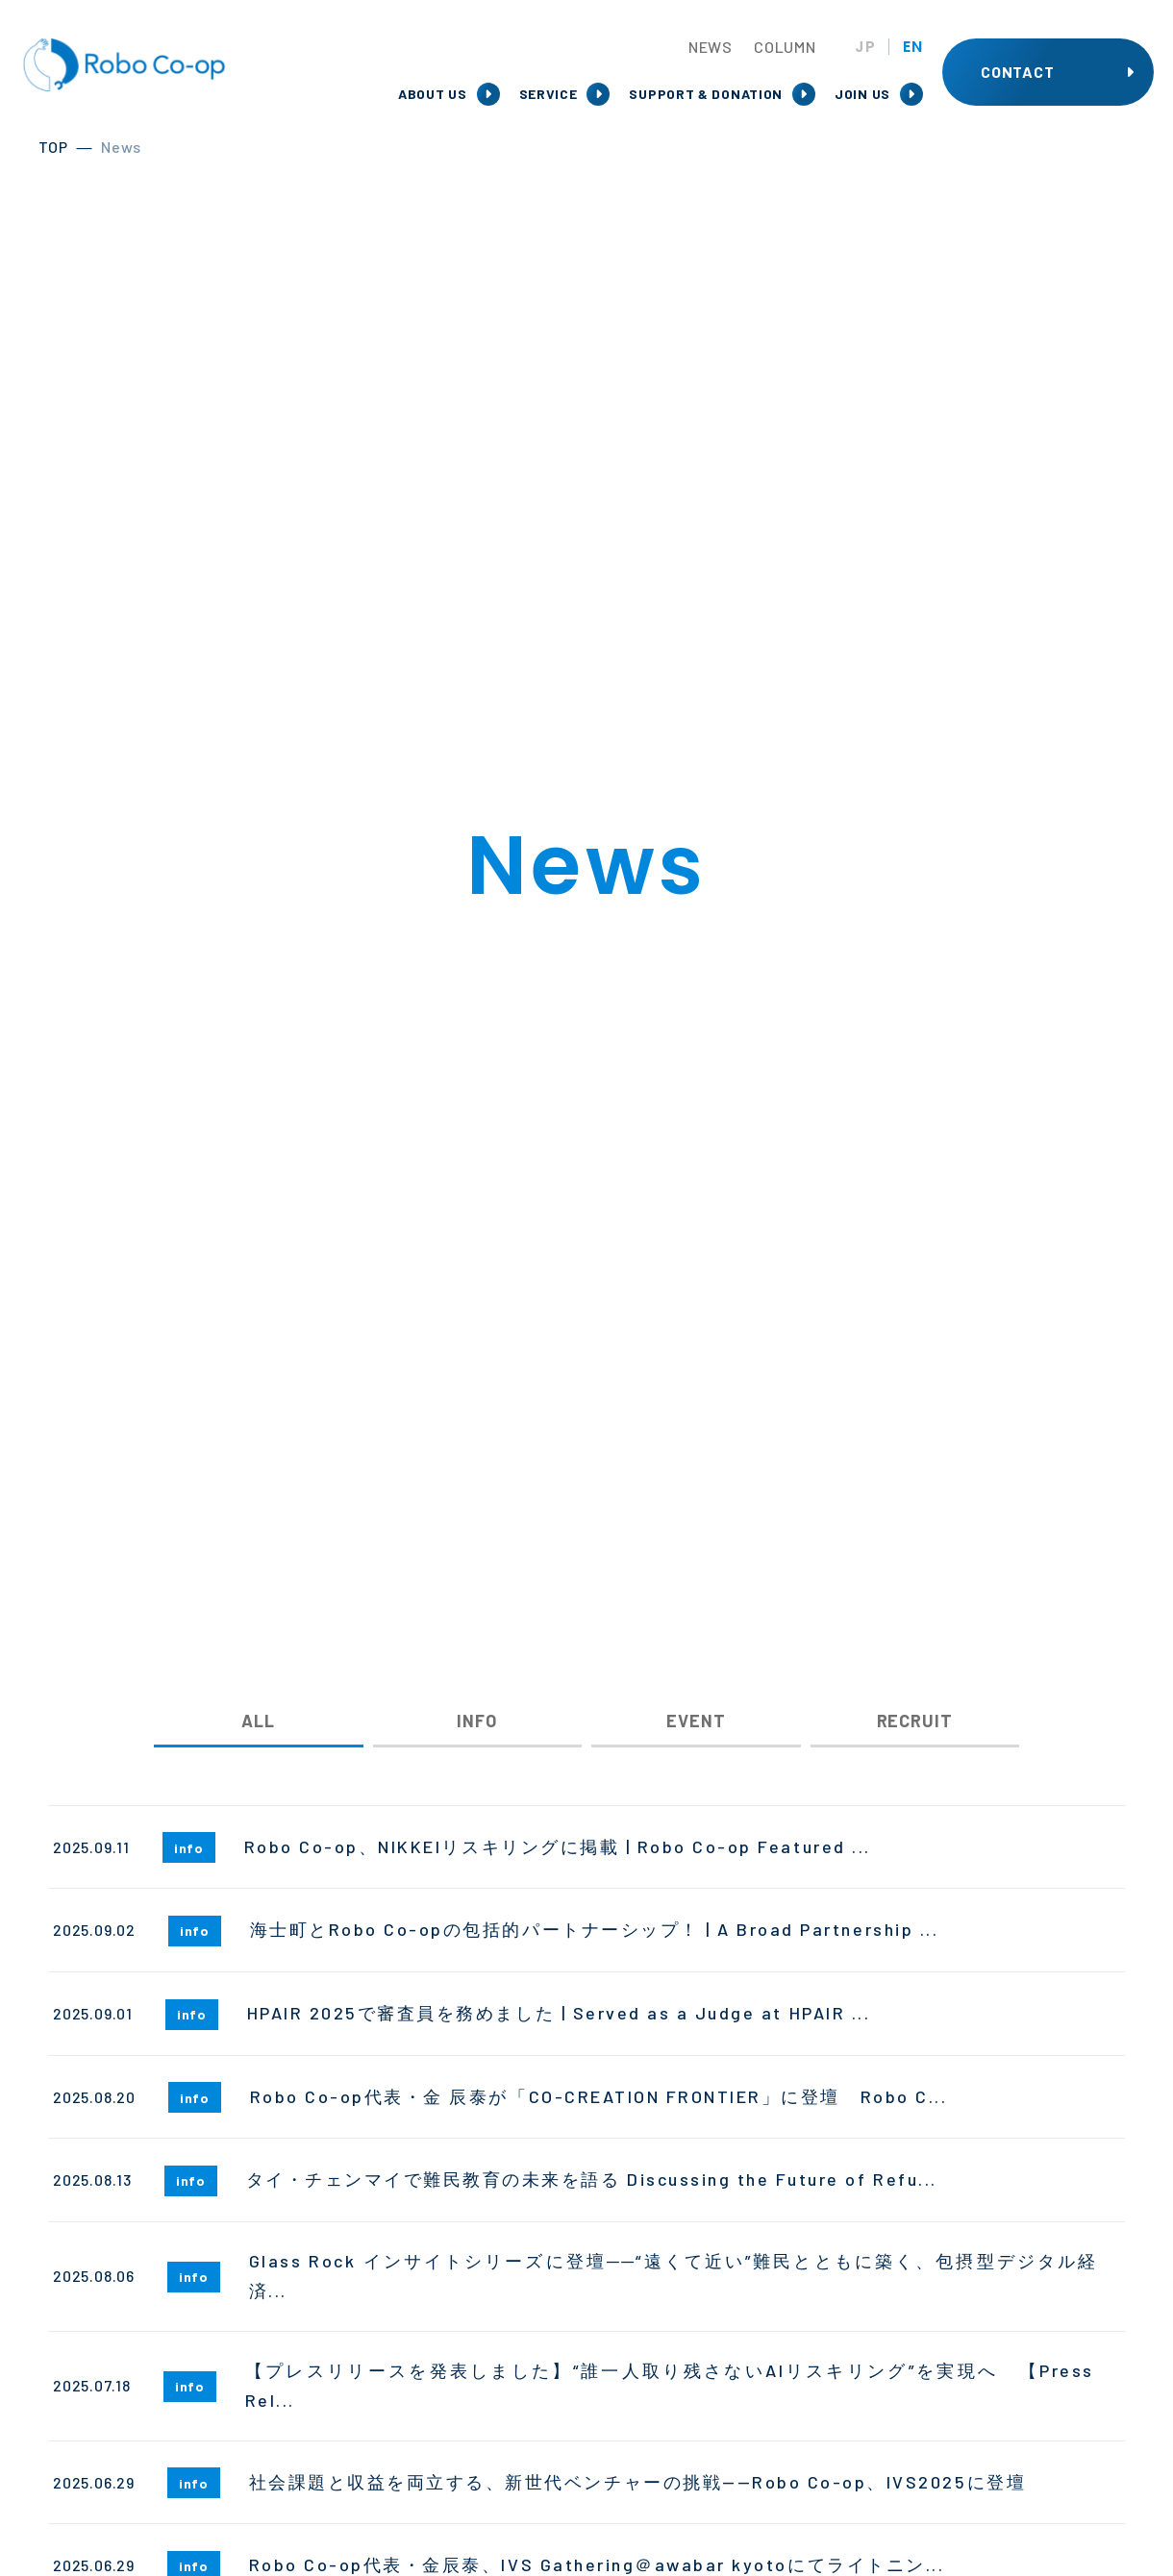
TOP (52, 146)
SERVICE (548, 94)
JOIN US (862, 94)
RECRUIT (915, 1720)
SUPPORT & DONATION (706, 94)
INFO (477, 1720)
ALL (258, 1720)
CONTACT (1018, 71)
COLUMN (785, 47)
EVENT (696, 1720)
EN (913, 47)
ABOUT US (432, 94)
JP (865, 47)
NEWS (710, 47)
